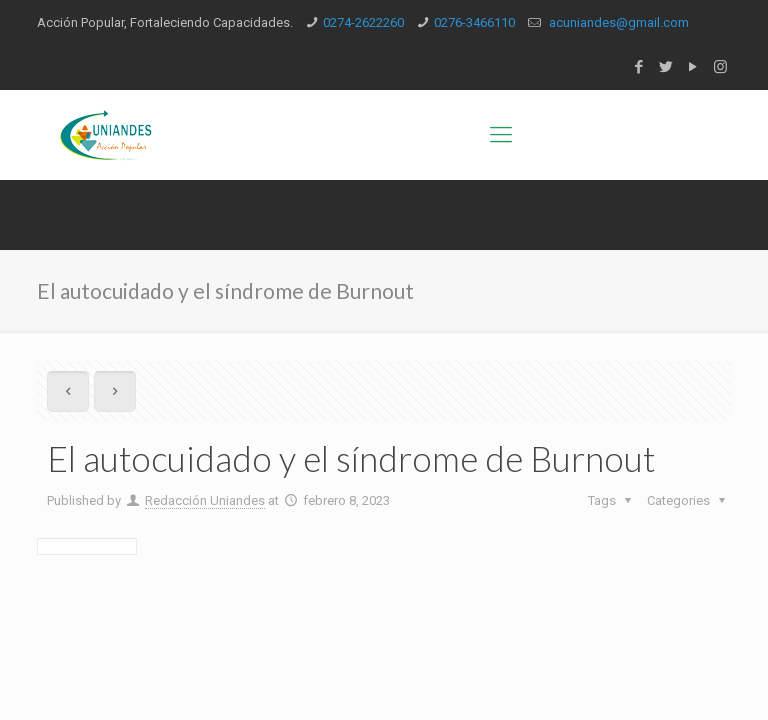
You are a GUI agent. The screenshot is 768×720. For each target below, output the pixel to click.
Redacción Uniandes (205, 500)
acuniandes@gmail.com (617, 22)
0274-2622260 (363, 22)
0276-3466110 (474, 22)
